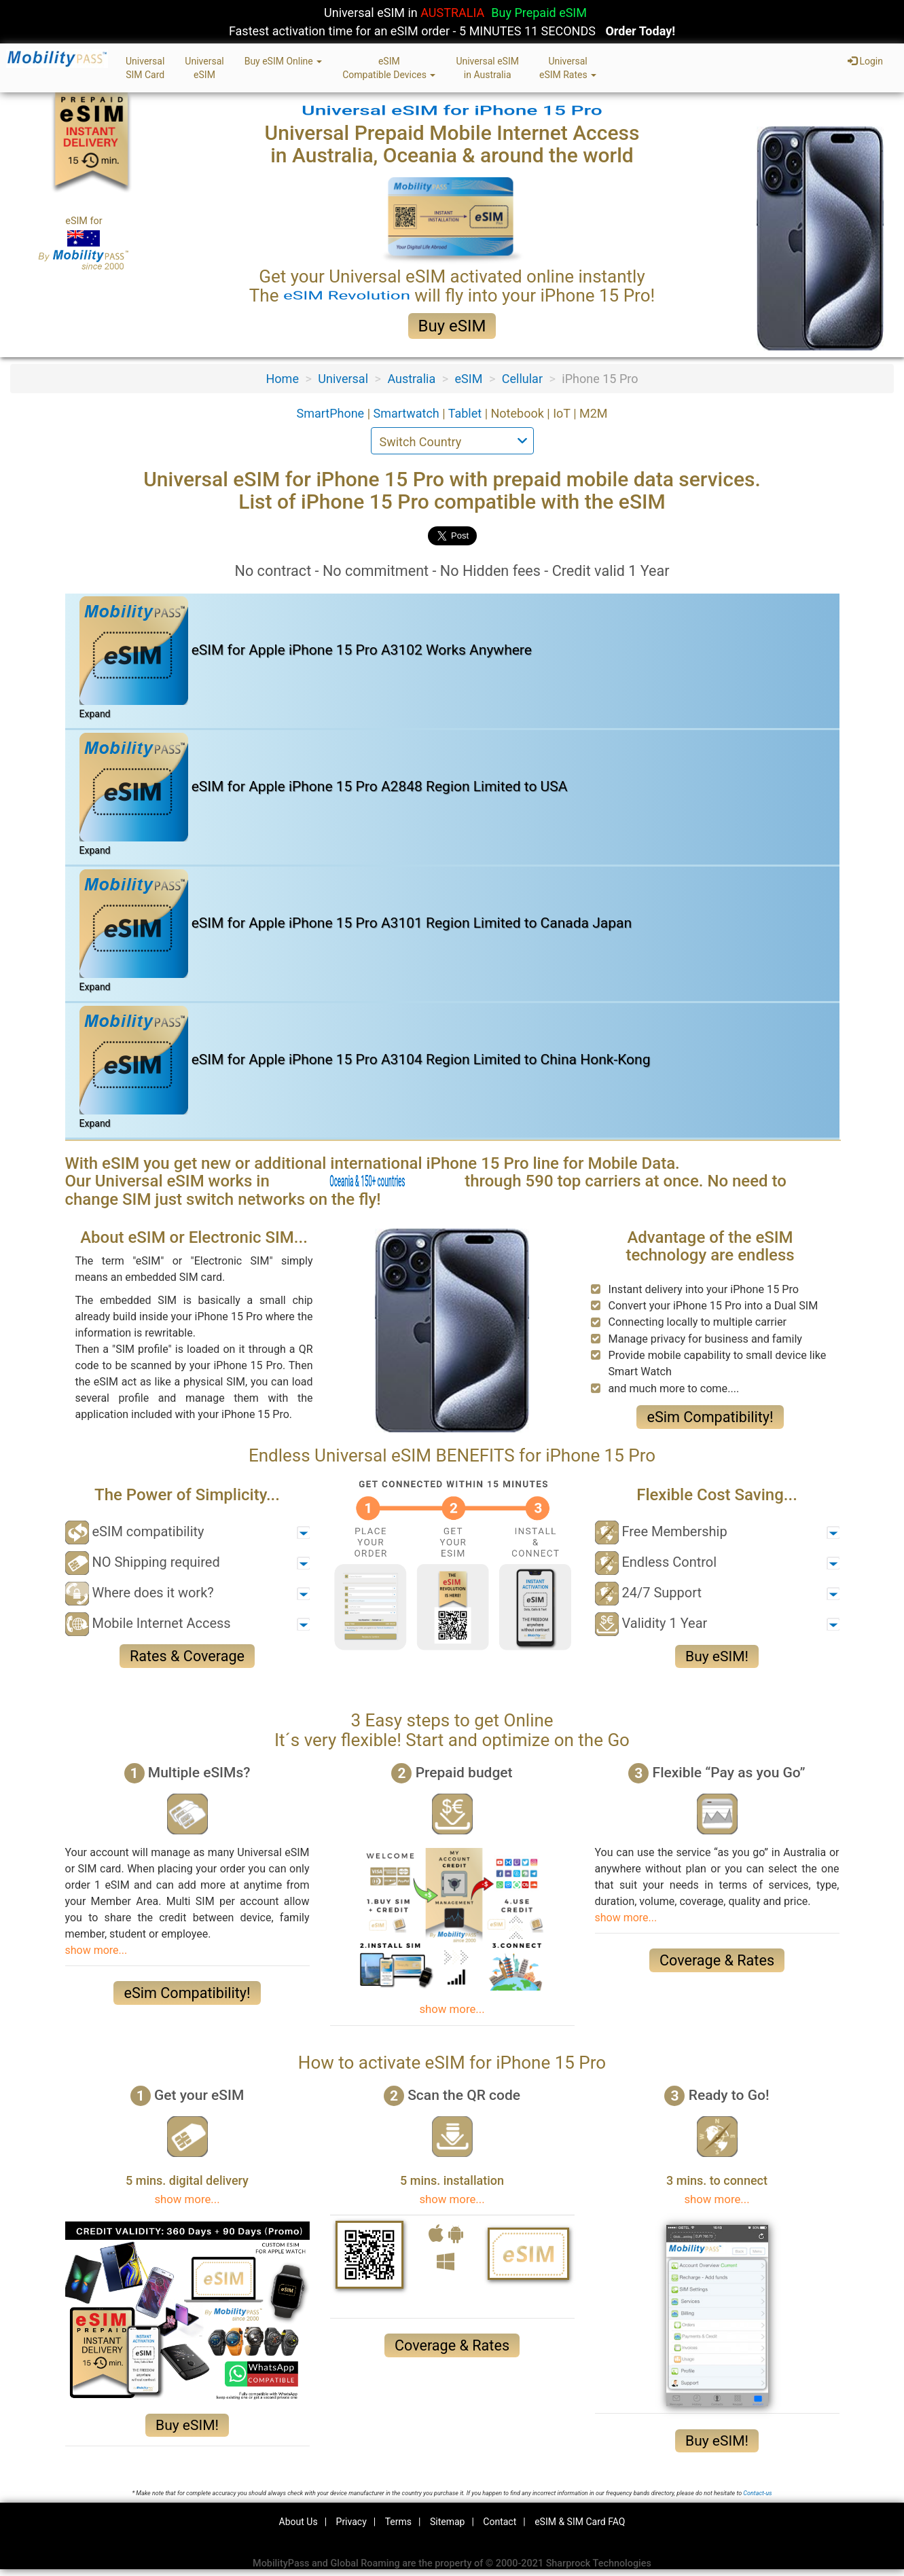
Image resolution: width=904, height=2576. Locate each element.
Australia (411, 378)
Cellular (522, 378)
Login (865, 61)
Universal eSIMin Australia (487, 68)
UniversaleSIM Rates (567, 68)
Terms (398, 2521)
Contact (499, 2521)
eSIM (469, 378)
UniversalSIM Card (145, 68)
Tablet (466, 413)
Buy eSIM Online (284, 61)
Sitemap (447, 2521)
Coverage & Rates (716, 1960)
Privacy (351, 2521)
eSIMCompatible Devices (388, 68)
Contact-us (757, 2493)
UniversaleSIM (204, 68)
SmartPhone (331, 413)
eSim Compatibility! (710, 1417)
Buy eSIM (452, 325)
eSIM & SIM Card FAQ (580, 2521)
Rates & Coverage (187, 1656)
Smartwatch (408, 413)
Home (282, 378)
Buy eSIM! (716, 1656)
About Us (298, 2521)
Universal (343, 378)
